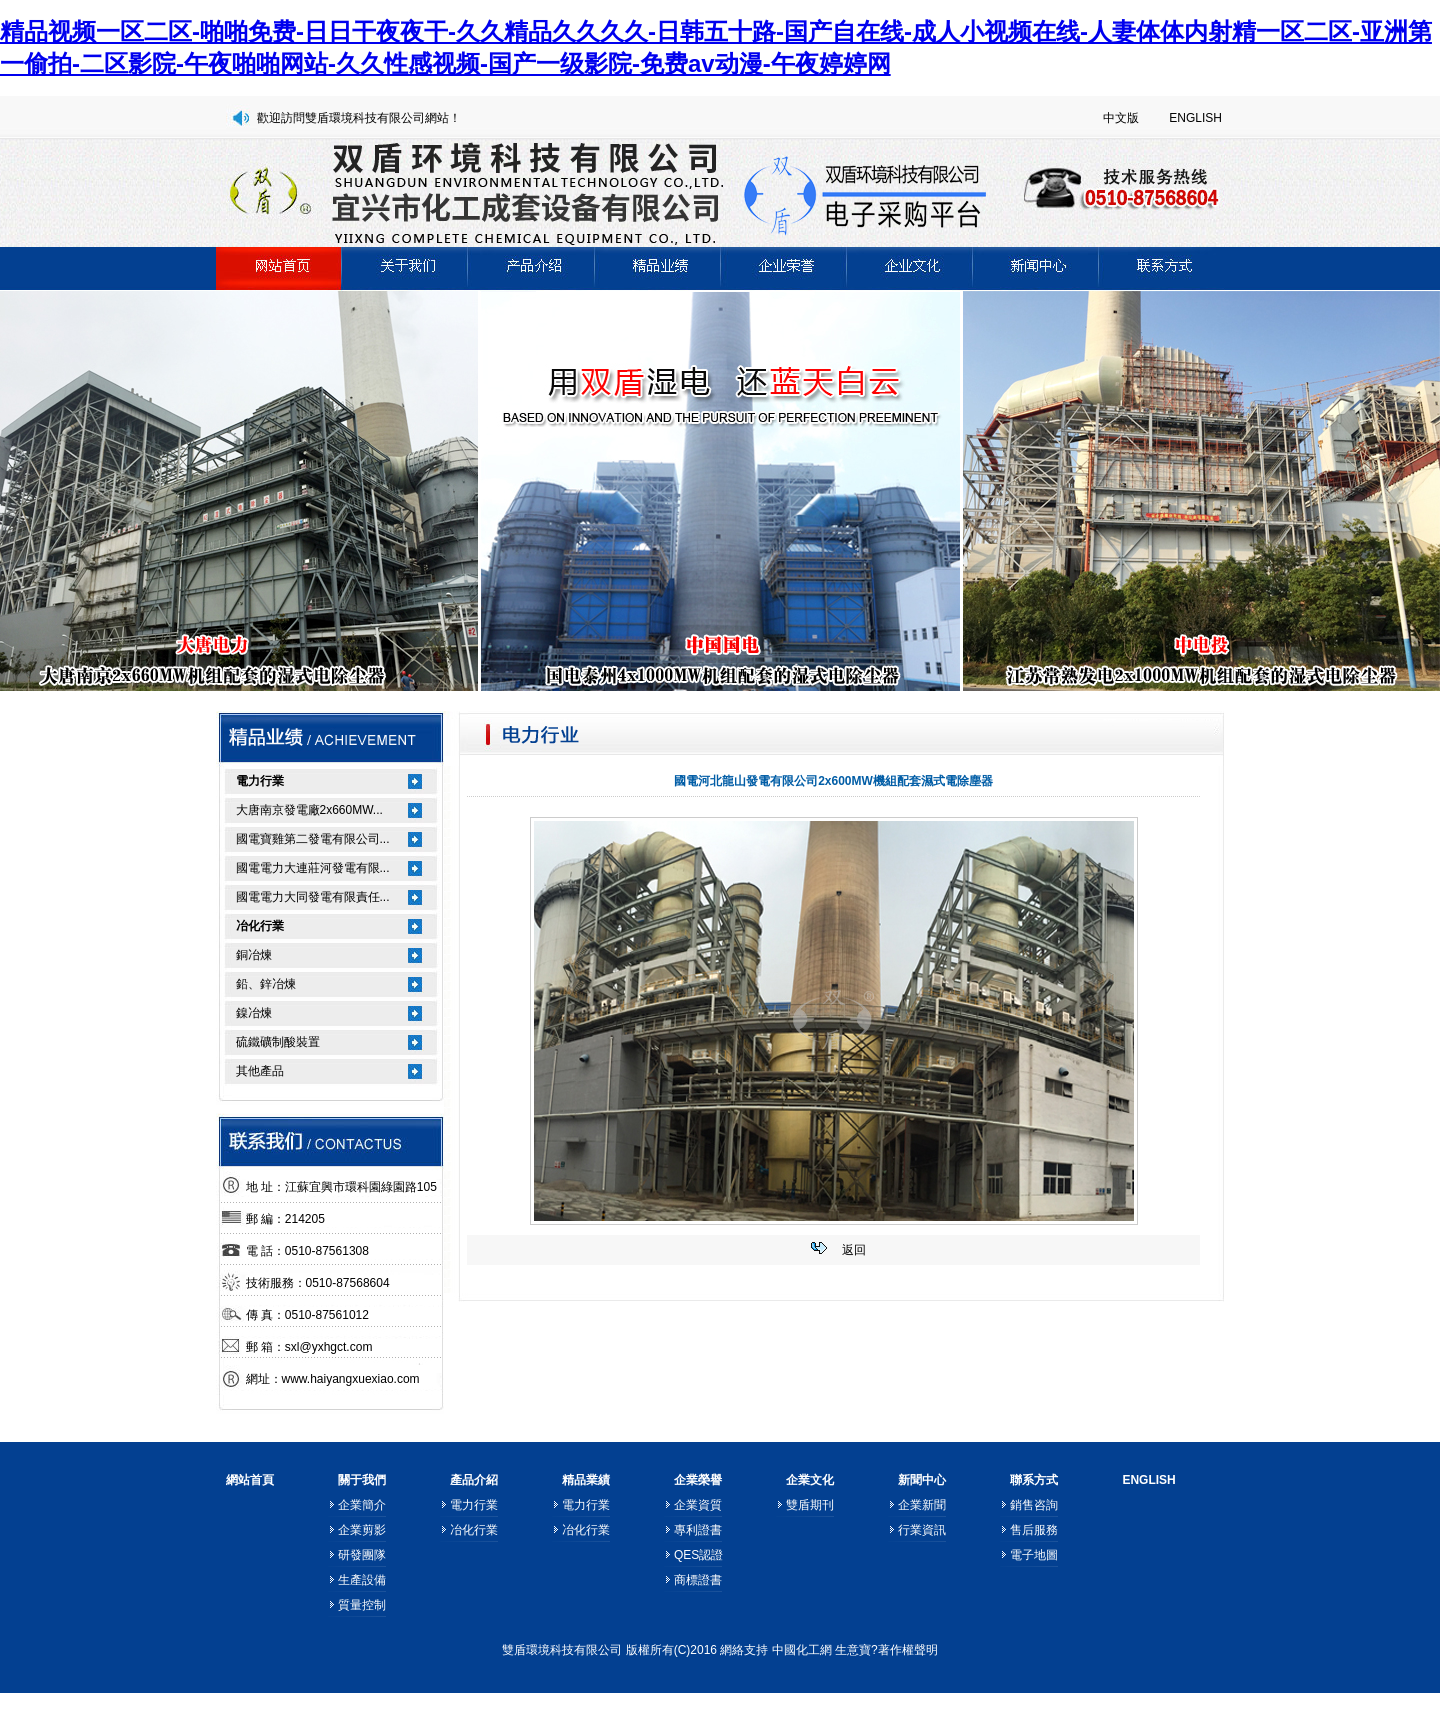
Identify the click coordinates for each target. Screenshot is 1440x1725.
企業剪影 (362, 1530)
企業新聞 (922, 1505)
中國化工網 (802, 1650)
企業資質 (698, 1505)
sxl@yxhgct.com (329, 1347)
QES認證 (698, 1555)
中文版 (1121, 118)
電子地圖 (1034, 1555)
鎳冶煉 (254, 1013)
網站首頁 (250, 1480)
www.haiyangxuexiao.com (351, 1379)
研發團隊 (362, 1555)
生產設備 (362, 1580)
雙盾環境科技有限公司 (562, 1650)
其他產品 (260, 1071)
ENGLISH (1195, 118)
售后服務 (1034, 1530)
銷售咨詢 (1034, 1505)
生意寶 (853, 1650)
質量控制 (362, 1605)
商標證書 (698, 1580)
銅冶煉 (254, 955)
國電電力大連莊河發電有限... (313, 868)
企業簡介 (362, 1505)
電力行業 (260, 781)
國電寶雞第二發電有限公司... (313, 839)
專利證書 (698, 1530)
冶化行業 (260, 926)
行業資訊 (922, 1530)
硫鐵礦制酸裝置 (278, 1042)
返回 (854, 1250)
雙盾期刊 (810, 1505)
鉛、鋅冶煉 (266, 984)
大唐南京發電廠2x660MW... (309, 810)
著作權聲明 (908, 1650)
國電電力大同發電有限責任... (313, 897)
